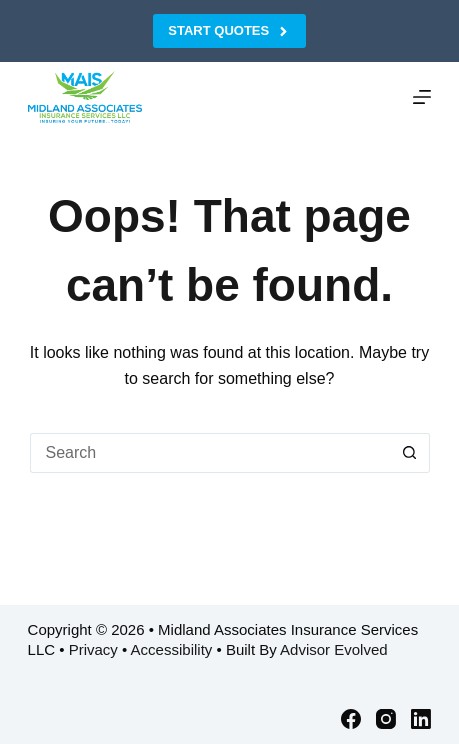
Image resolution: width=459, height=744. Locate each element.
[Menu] (422, 97)
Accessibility (172, 649)
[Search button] (410, 453)
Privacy (93, 649)
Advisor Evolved (334, 649)
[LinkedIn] (421, 719)
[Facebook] (351, 719)
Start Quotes (229, 31)
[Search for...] (210, 453)
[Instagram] (386, 719)
